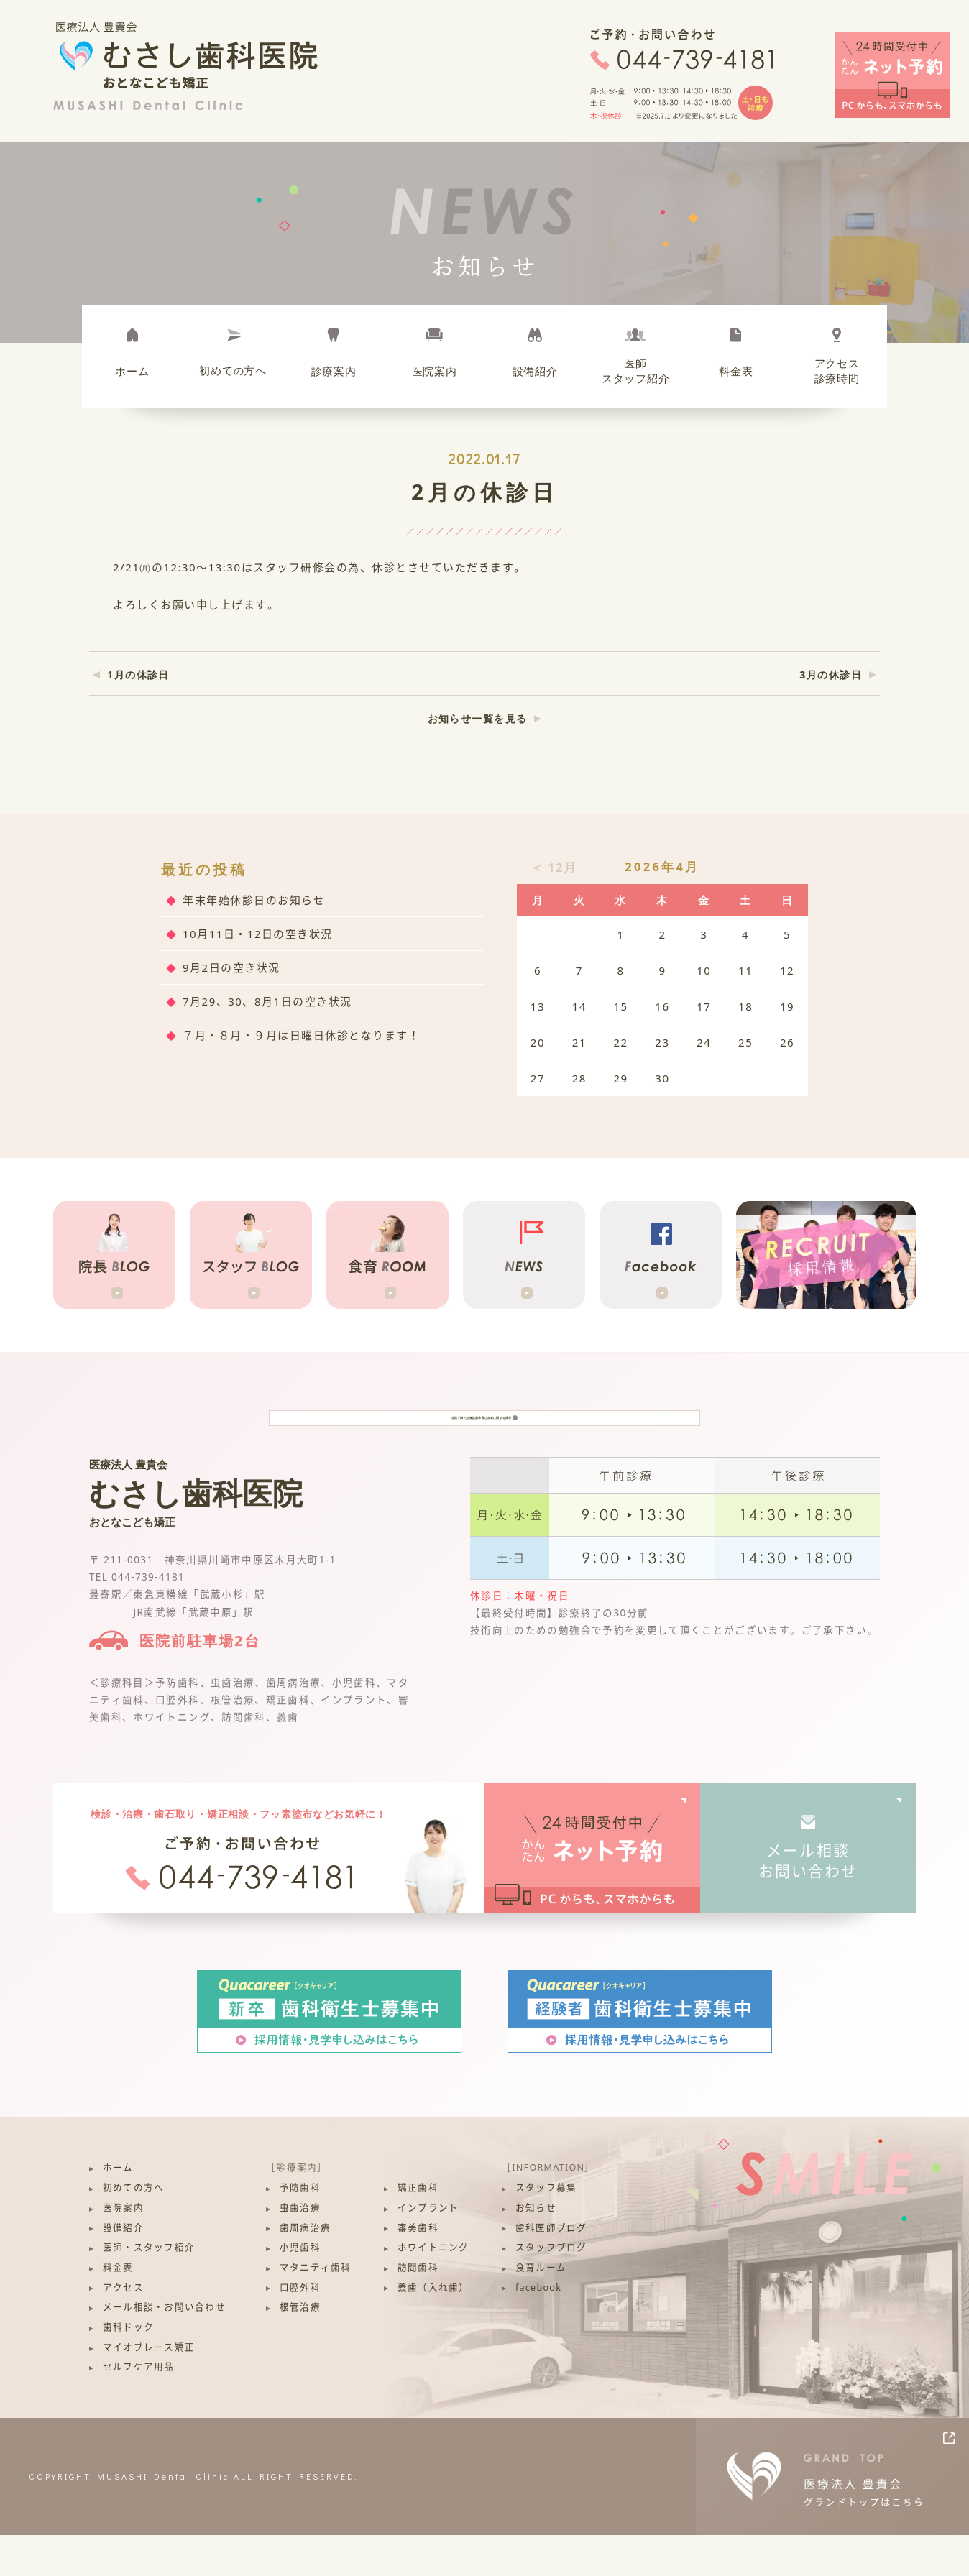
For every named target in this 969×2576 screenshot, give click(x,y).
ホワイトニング (433, 2288)
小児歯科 (300, 2288)
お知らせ (535, 2248)
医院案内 (434, 371)
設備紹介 (535, 371)
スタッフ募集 (546, 2228)
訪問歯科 (418, 2308)
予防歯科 (300, 2228)
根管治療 (300, 2348)
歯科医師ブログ (551, 2269)
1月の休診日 (138, 674)
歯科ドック (128, 2368)
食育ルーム (540, 2308)
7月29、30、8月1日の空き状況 (267, 1001)
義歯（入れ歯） (433, 2328)
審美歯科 (418, 2269)
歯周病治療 (305, 2269)
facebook (538, 2328)
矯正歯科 (418, 2228)
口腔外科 (300, 2328)
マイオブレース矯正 (149, 2388)
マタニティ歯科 (316, 2308)
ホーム (132, 371)
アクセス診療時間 (837, 370)
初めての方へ (134, 2228)
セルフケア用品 (139, 2408)
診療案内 (334, 371)
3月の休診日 (830, 674)
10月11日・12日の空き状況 (258, 933)
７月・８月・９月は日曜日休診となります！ (301, 1035)
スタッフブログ (551, 2288)
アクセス (123, 2328)
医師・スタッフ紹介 (149, 2288)
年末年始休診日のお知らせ (254, 900)
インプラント (428, 2248)
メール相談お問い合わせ (808, 1901)
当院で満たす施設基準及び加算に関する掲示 (484, 1438)
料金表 (736, 371)
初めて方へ (233, 370)
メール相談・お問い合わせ (164, 2348)
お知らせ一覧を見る (478, 718)
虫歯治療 (300, 2248)
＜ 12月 (554, 867)
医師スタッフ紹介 (636, 370)
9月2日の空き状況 (231, 967)
